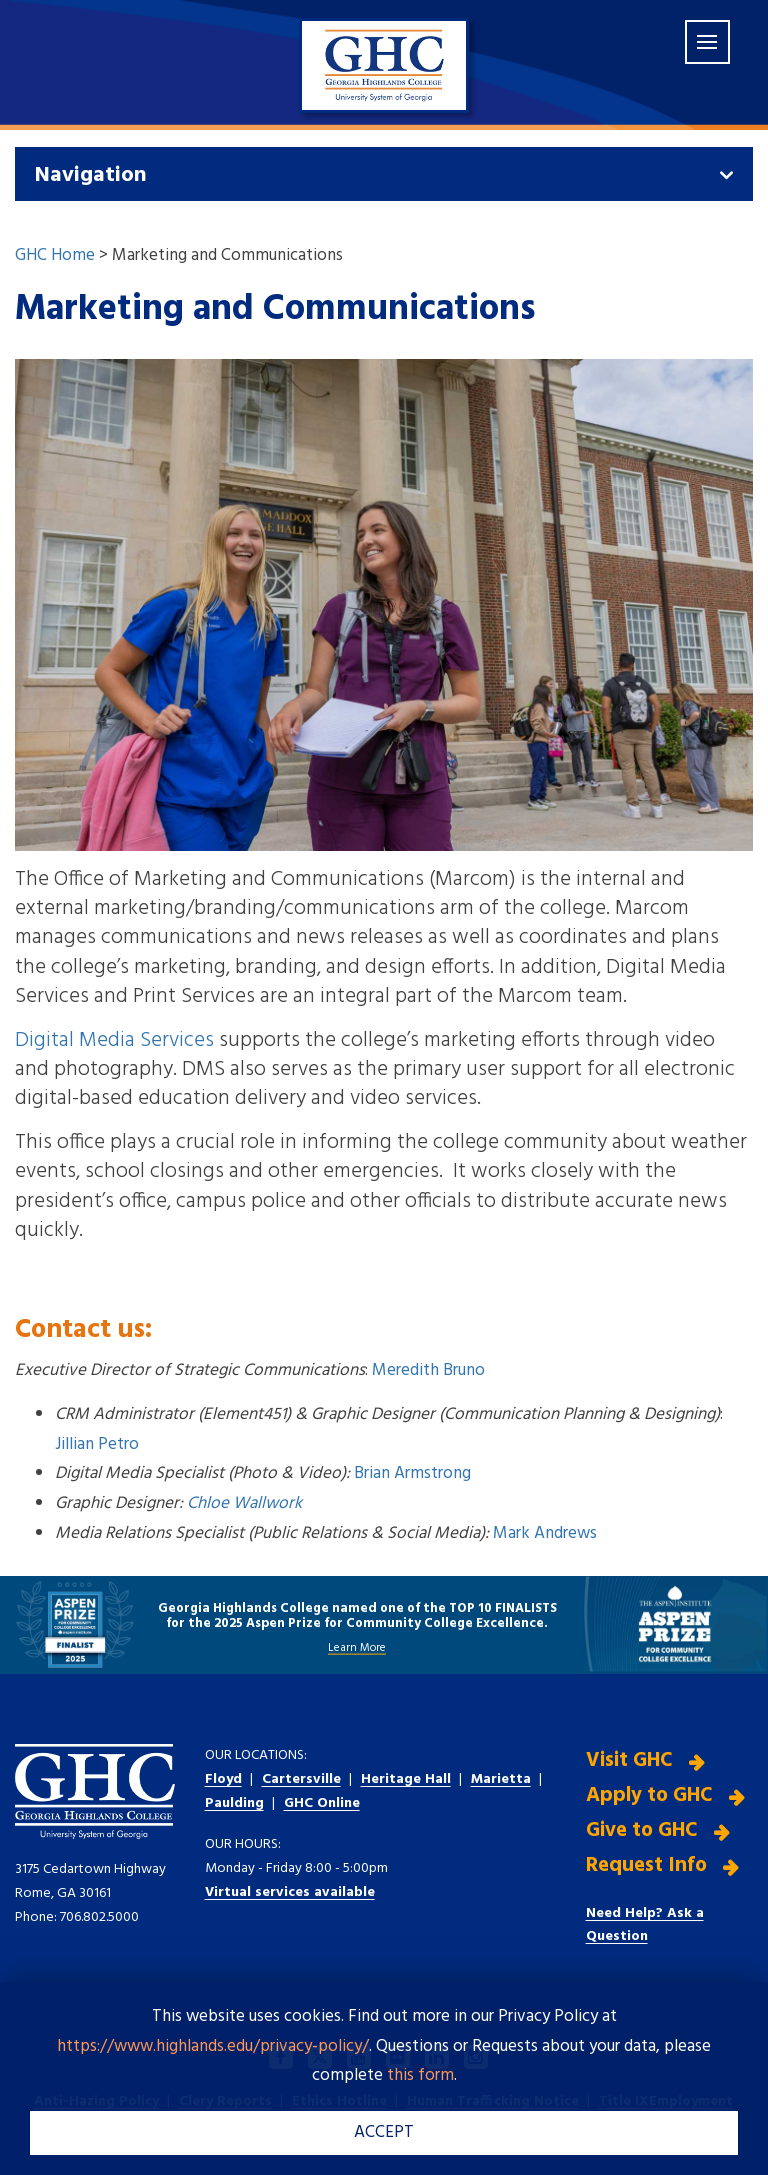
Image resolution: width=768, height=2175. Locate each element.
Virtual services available (290, 1892)
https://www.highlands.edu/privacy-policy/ (213, 2046)
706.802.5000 (99, 1917)
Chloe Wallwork (244, 1503)
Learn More (357, 1647)
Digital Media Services (114, 1040)
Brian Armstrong (412, 1473)
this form (420, 2075)
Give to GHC (642, 1830)
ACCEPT (384, 2132)
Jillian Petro (97, 1444)
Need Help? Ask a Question (645, 1924)
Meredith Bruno (428, 1370)
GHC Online (322, 1803)
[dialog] (708, 2115)
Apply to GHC (649, 1795)
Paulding (234, 1803)
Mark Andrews (545, 1533)
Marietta (501, 1779)
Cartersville (301, 1779)
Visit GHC (629, 1760)
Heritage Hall (406, 1779)
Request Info (646, 1864)
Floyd (223, 1779)
